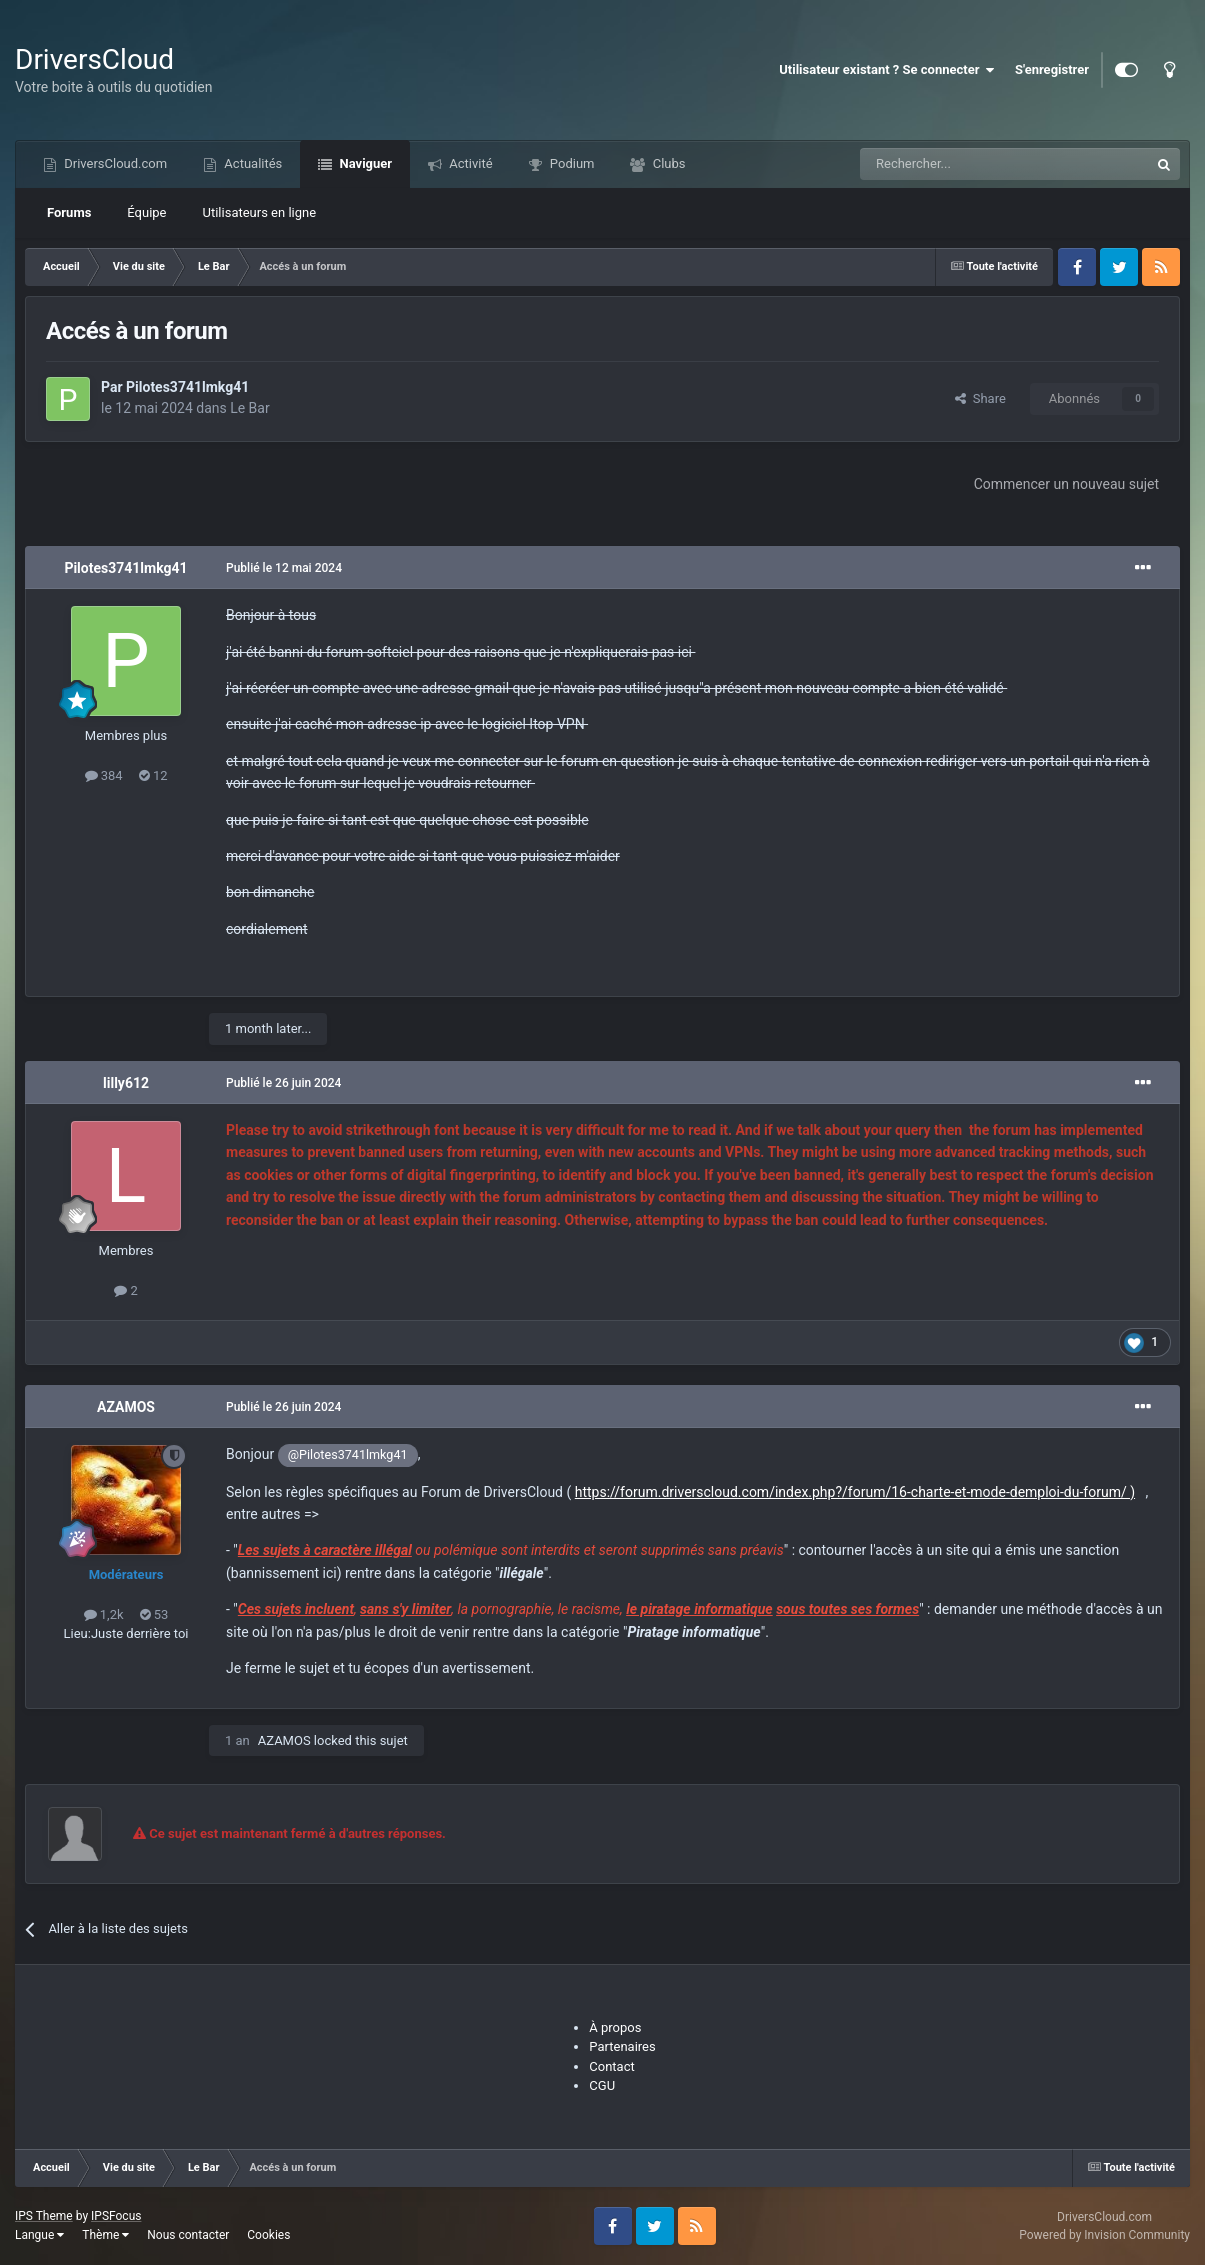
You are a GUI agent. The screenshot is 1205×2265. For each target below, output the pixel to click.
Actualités (251, 163)
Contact (611, 2066)
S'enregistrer (1052, 69)
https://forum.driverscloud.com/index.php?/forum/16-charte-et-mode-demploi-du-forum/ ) (855, 1492)
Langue (39, 2235)
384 (104, 775)
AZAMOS (126, 1407)
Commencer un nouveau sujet (1066, 484)
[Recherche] (963, 164)
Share (980, 398)
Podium (571, 163)
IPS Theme (44, 2216)
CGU (602, 2085)
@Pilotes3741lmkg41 (348, 1454)
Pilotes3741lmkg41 (187, 387)
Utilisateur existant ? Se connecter (887, 70)
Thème (105, 2235)
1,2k (104, 1614)
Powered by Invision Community (1104, 2235)
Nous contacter (188, 2235)
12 (153, 775)
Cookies (268, 2235)
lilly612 (126, 1083)
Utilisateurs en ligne (260, 212)
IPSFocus (116, 2216)
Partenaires (622, 2046)
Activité (469, 163)
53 (154, 1614)
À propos (615, 2027)
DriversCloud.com (114, 163)
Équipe (146, 212)
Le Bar (250, 408)
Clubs (667, 163)
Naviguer (364, 163)
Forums (69, 212)
